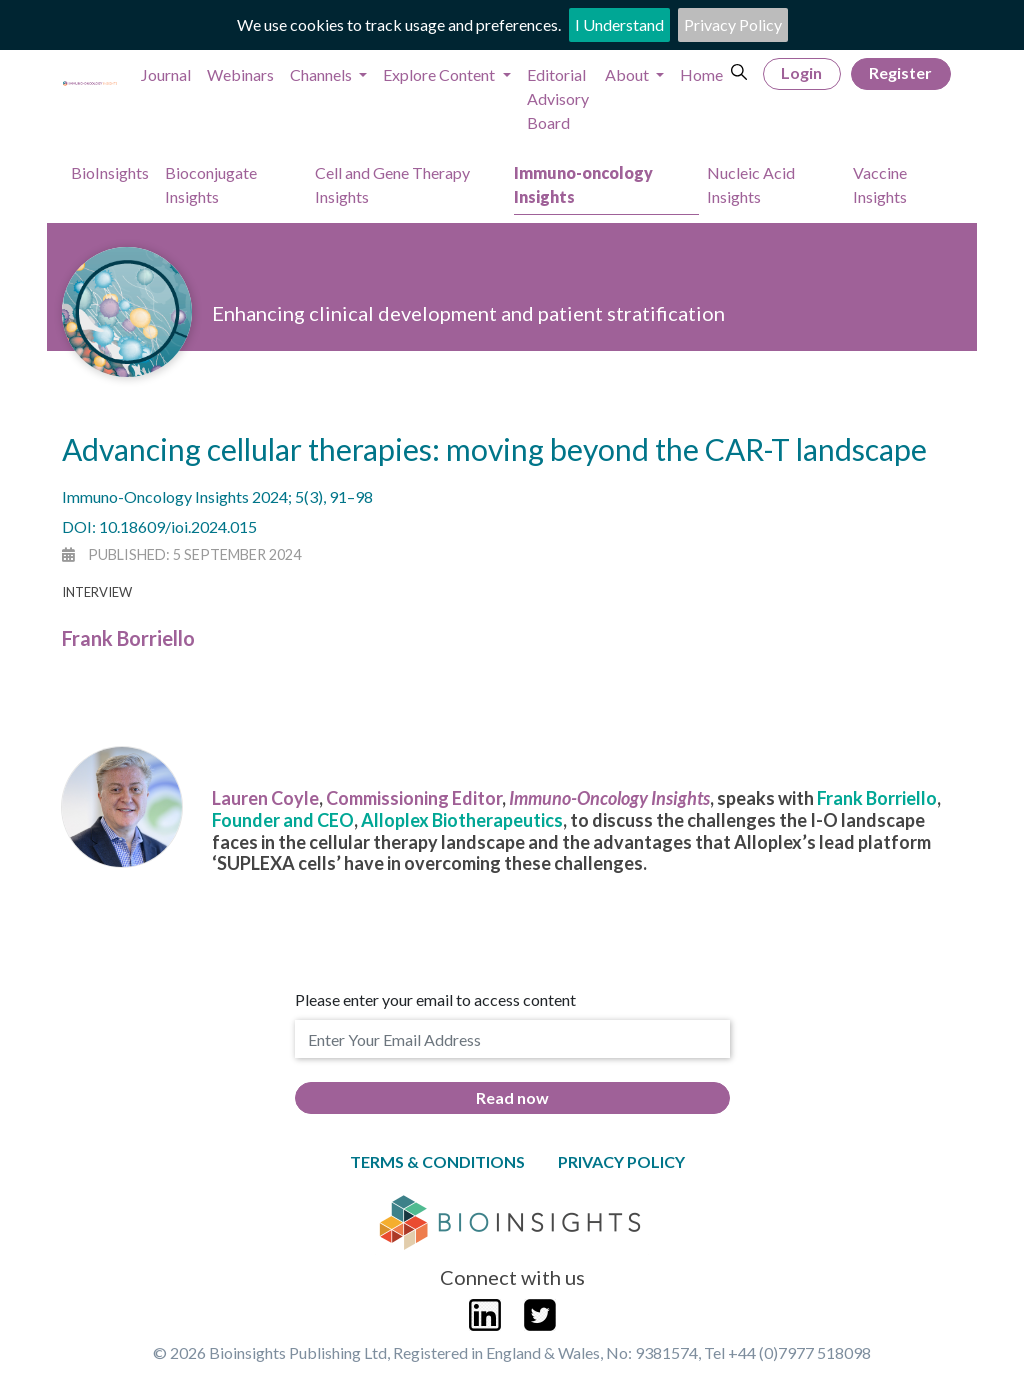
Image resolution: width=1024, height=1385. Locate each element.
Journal (166, 74)
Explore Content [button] (440, 74)
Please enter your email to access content (435, 999)
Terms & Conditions (437, 1161)
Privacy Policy (733, 24)
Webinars (240, 74)
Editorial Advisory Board (558, 98)
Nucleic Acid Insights (751, 184)
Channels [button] (322, 74)
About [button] (628, 74)
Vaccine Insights (880, 184)
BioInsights (110, 172)
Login (801, 72)
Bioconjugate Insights (211, 184)
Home (701, 74)
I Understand (619, 24)
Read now (512, 1097)
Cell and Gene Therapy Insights (392, 184)
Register (900, 72)
